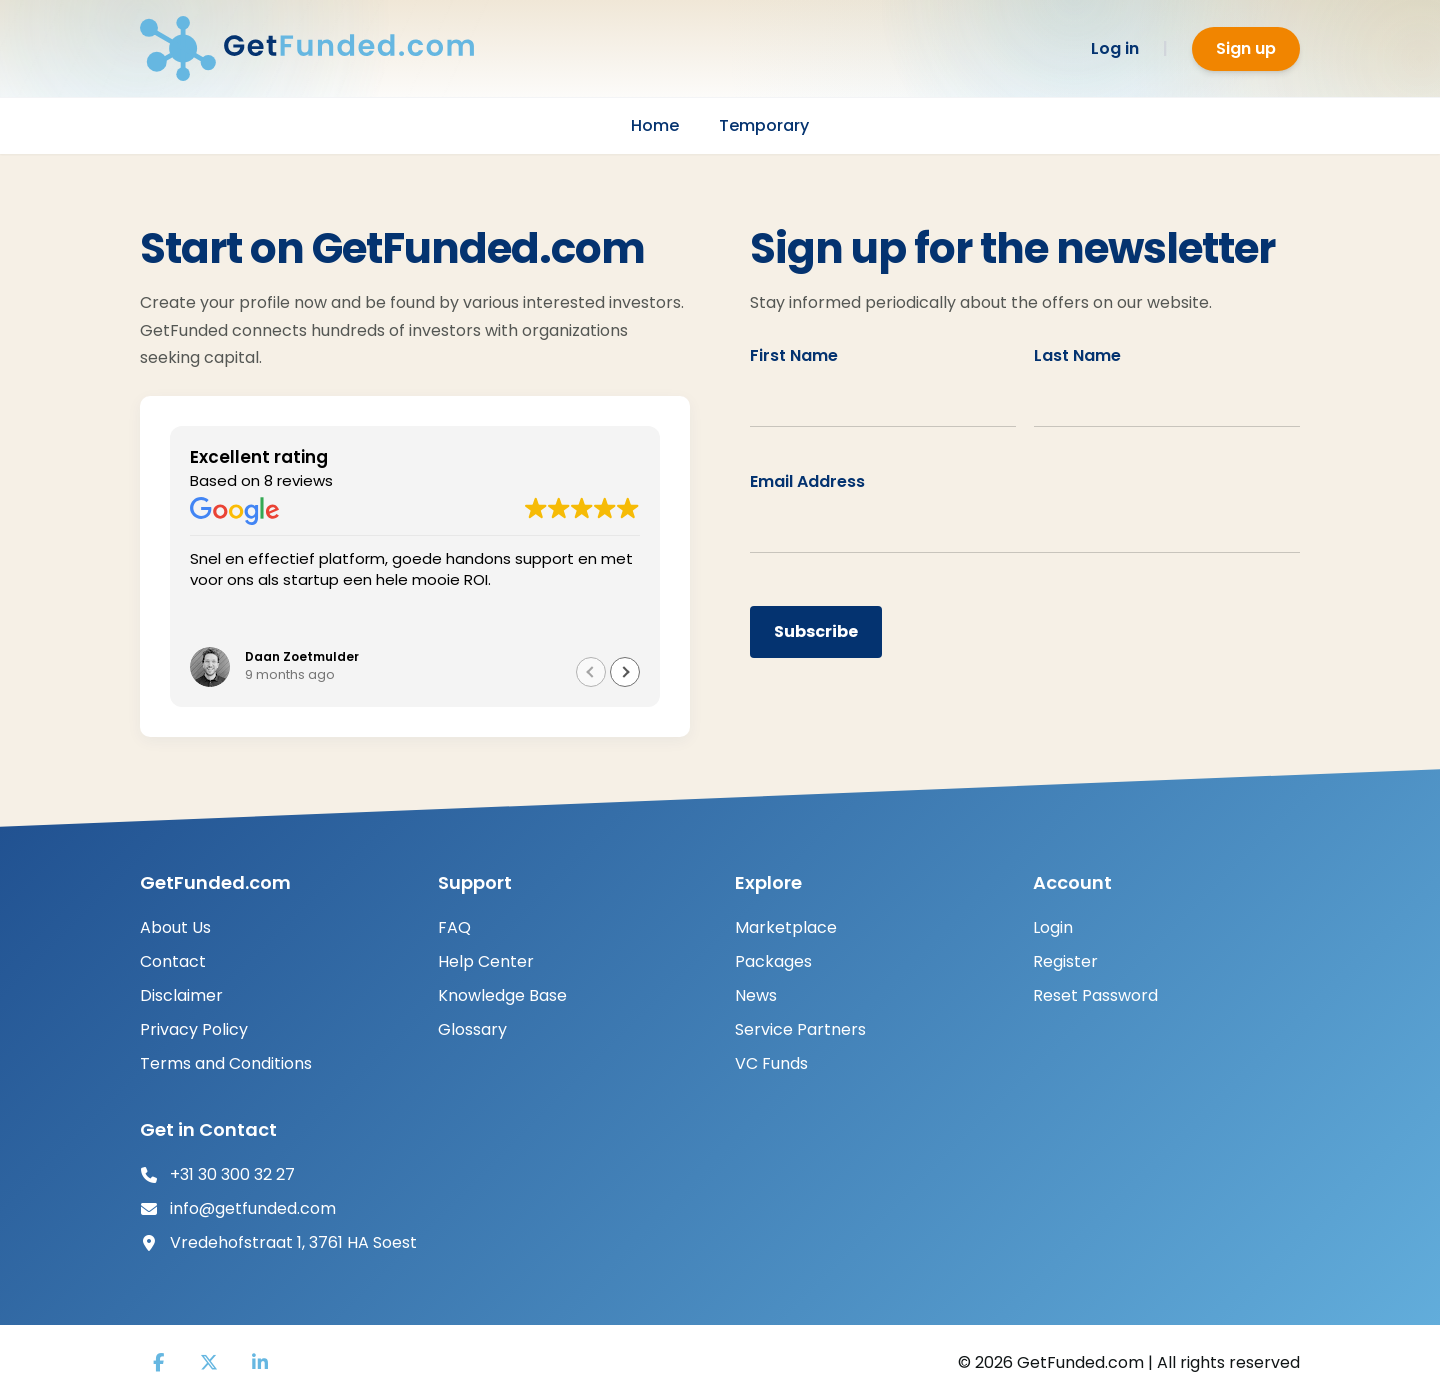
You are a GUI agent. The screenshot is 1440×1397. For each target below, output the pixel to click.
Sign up (1246, 48)
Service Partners (800, 1029)
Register (1065, 961)
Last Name (1077, 355)
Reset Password (1095, 995)
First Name (794, 355)
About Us (175, 927)
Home (655, 125)
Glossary (472, 1029)
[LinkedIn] (260, 1363)
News (756, 995)
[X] (209, 1363)
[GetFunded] (320, 48)
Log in (1115, 48)
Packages (773, 961)
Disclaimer (181, 995)
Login (1053, 927)
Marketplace (786, 927)
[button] (625, 672)
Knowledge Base (502, 995)
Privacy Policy (194, 1029)
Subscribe (816, 631)
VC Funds (771, 1063)
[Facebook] (158, 1363)
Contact (173, 961)
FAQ (454, 927)
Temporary (764, 125)
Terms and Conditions (226, 1063)
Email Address (807, 481)
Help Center (486, 961)
